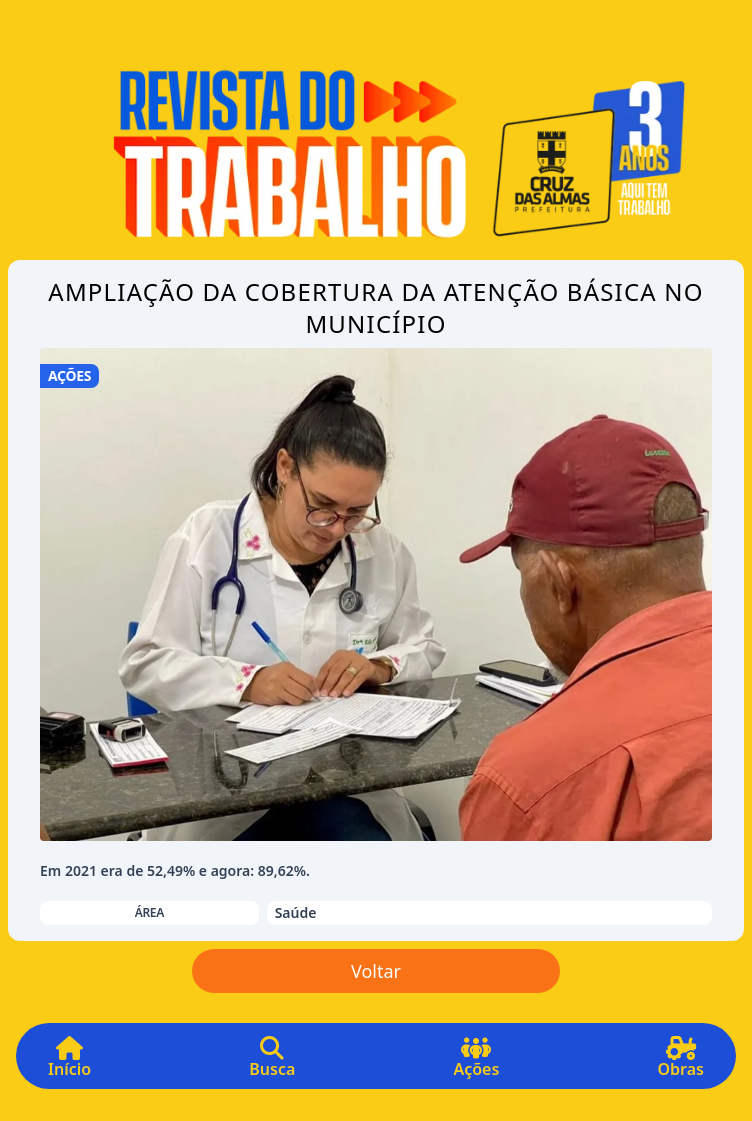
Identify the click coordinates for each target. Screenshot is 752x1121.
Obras (681, 1064)
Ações (476, 1064)
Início (69, 1064)
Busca (272, 1064)
